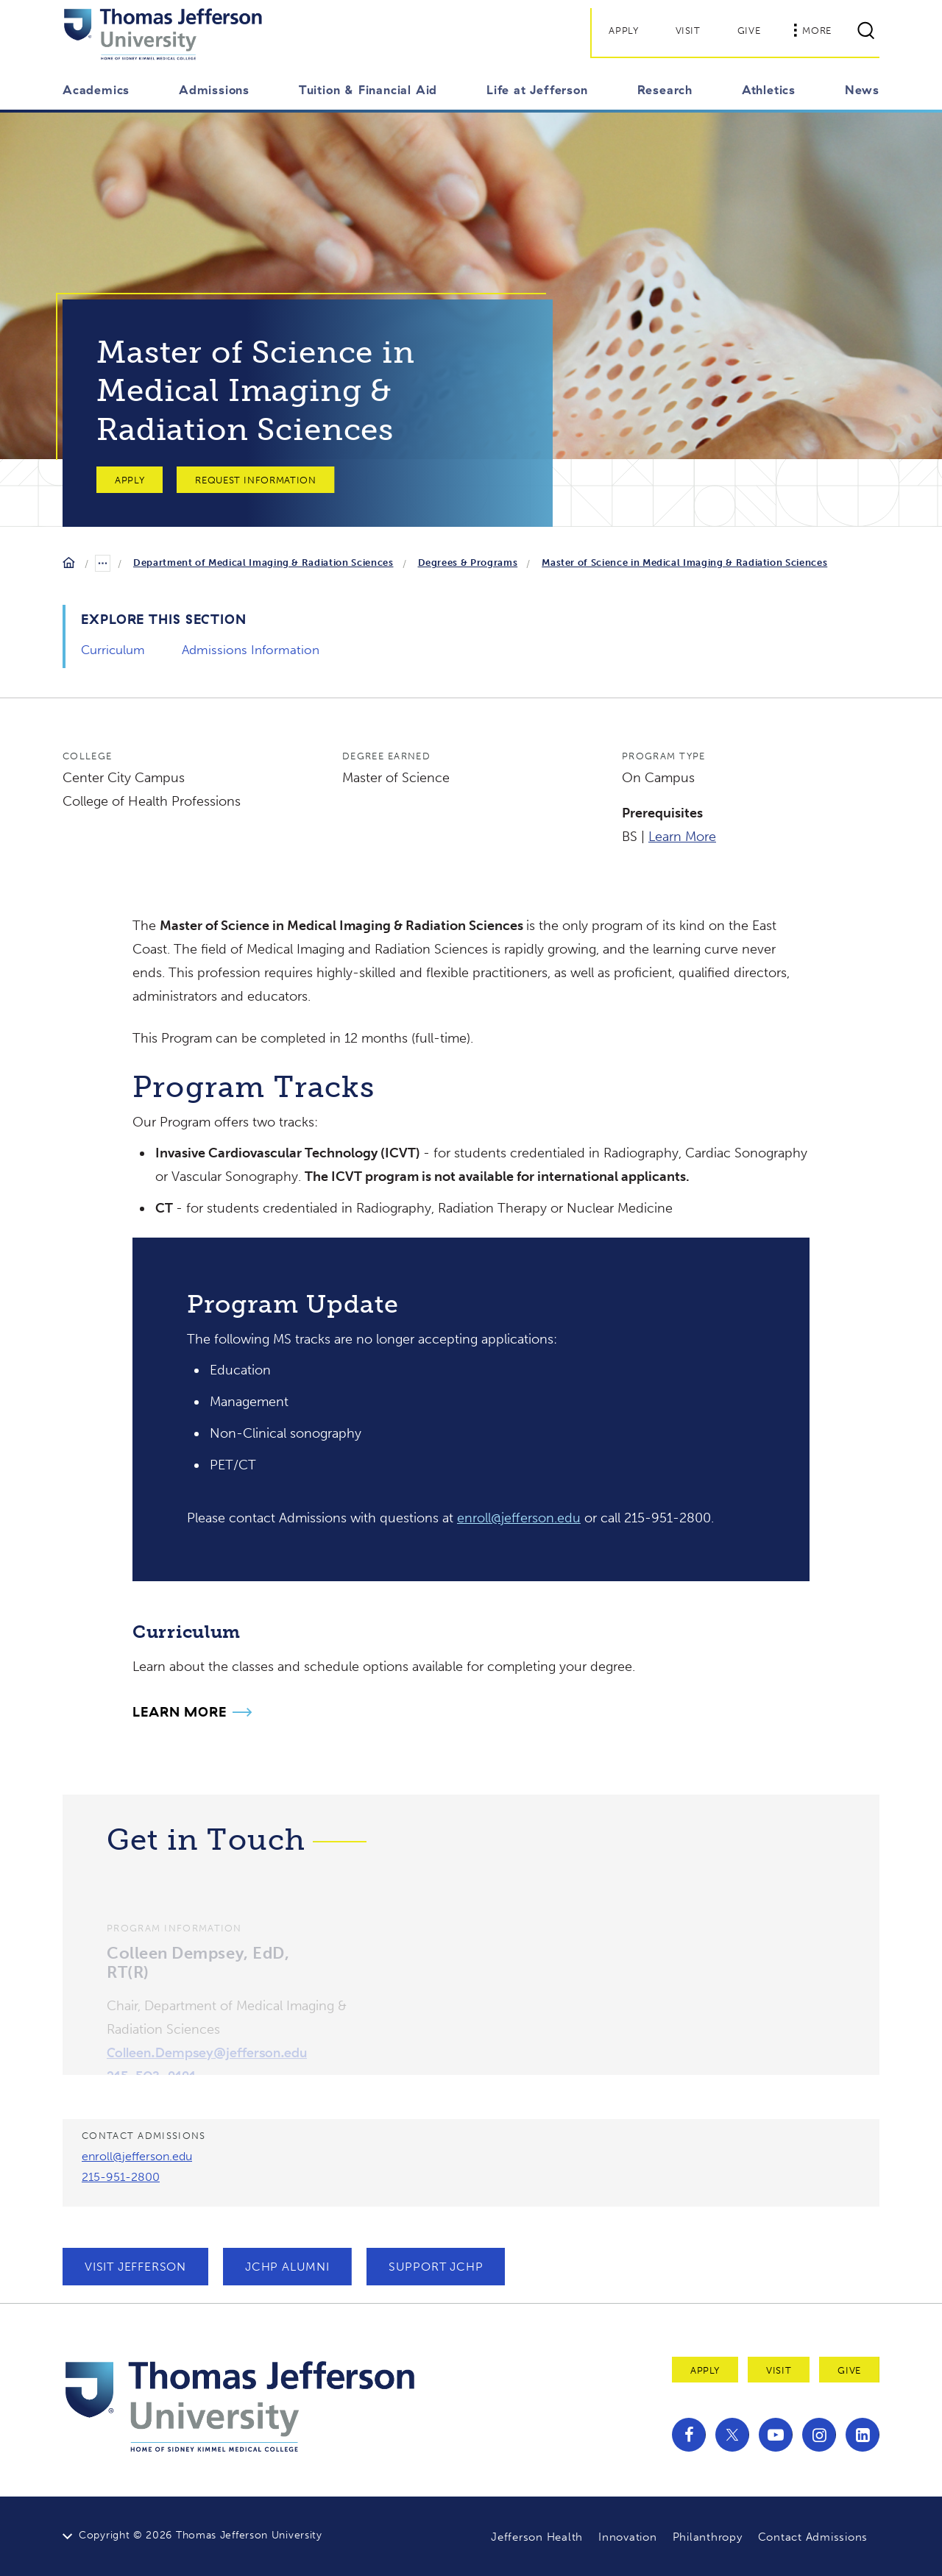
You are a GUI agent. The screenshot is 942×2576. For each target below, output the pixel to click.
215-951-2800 (121, 2177)
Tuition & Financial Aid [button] (368, 89)
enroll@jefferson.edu (519, 1518)
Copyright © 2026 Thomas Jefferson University (200, 2535)
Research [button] (665, 89)
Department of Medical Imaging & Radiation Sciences (263, 562)
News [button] (862, 89)
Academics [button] (96, 89)
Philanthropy (708, 2537)
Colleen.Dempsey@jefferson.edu (207, 2048)
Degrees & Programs (468, 562)
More (812, 30)
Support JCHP (436, 2267)
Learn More (682, 836)
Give (749, 30)
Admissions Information (250, 649)
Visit (688, 30)
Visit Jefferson (135, 2267)
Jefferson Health (537, 2537)
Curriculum (113, 649)
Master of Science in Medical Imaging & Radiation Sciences (684, 562)
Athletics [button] (769, 89)
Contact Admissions (813, 2537)
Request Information (255, 480)
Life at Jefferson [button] (537, 89)
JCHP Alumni (287, 2267)
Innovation (627, 2537)
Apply (623, 30)
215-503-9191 (151, 2071)
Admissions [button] (214, 89)
